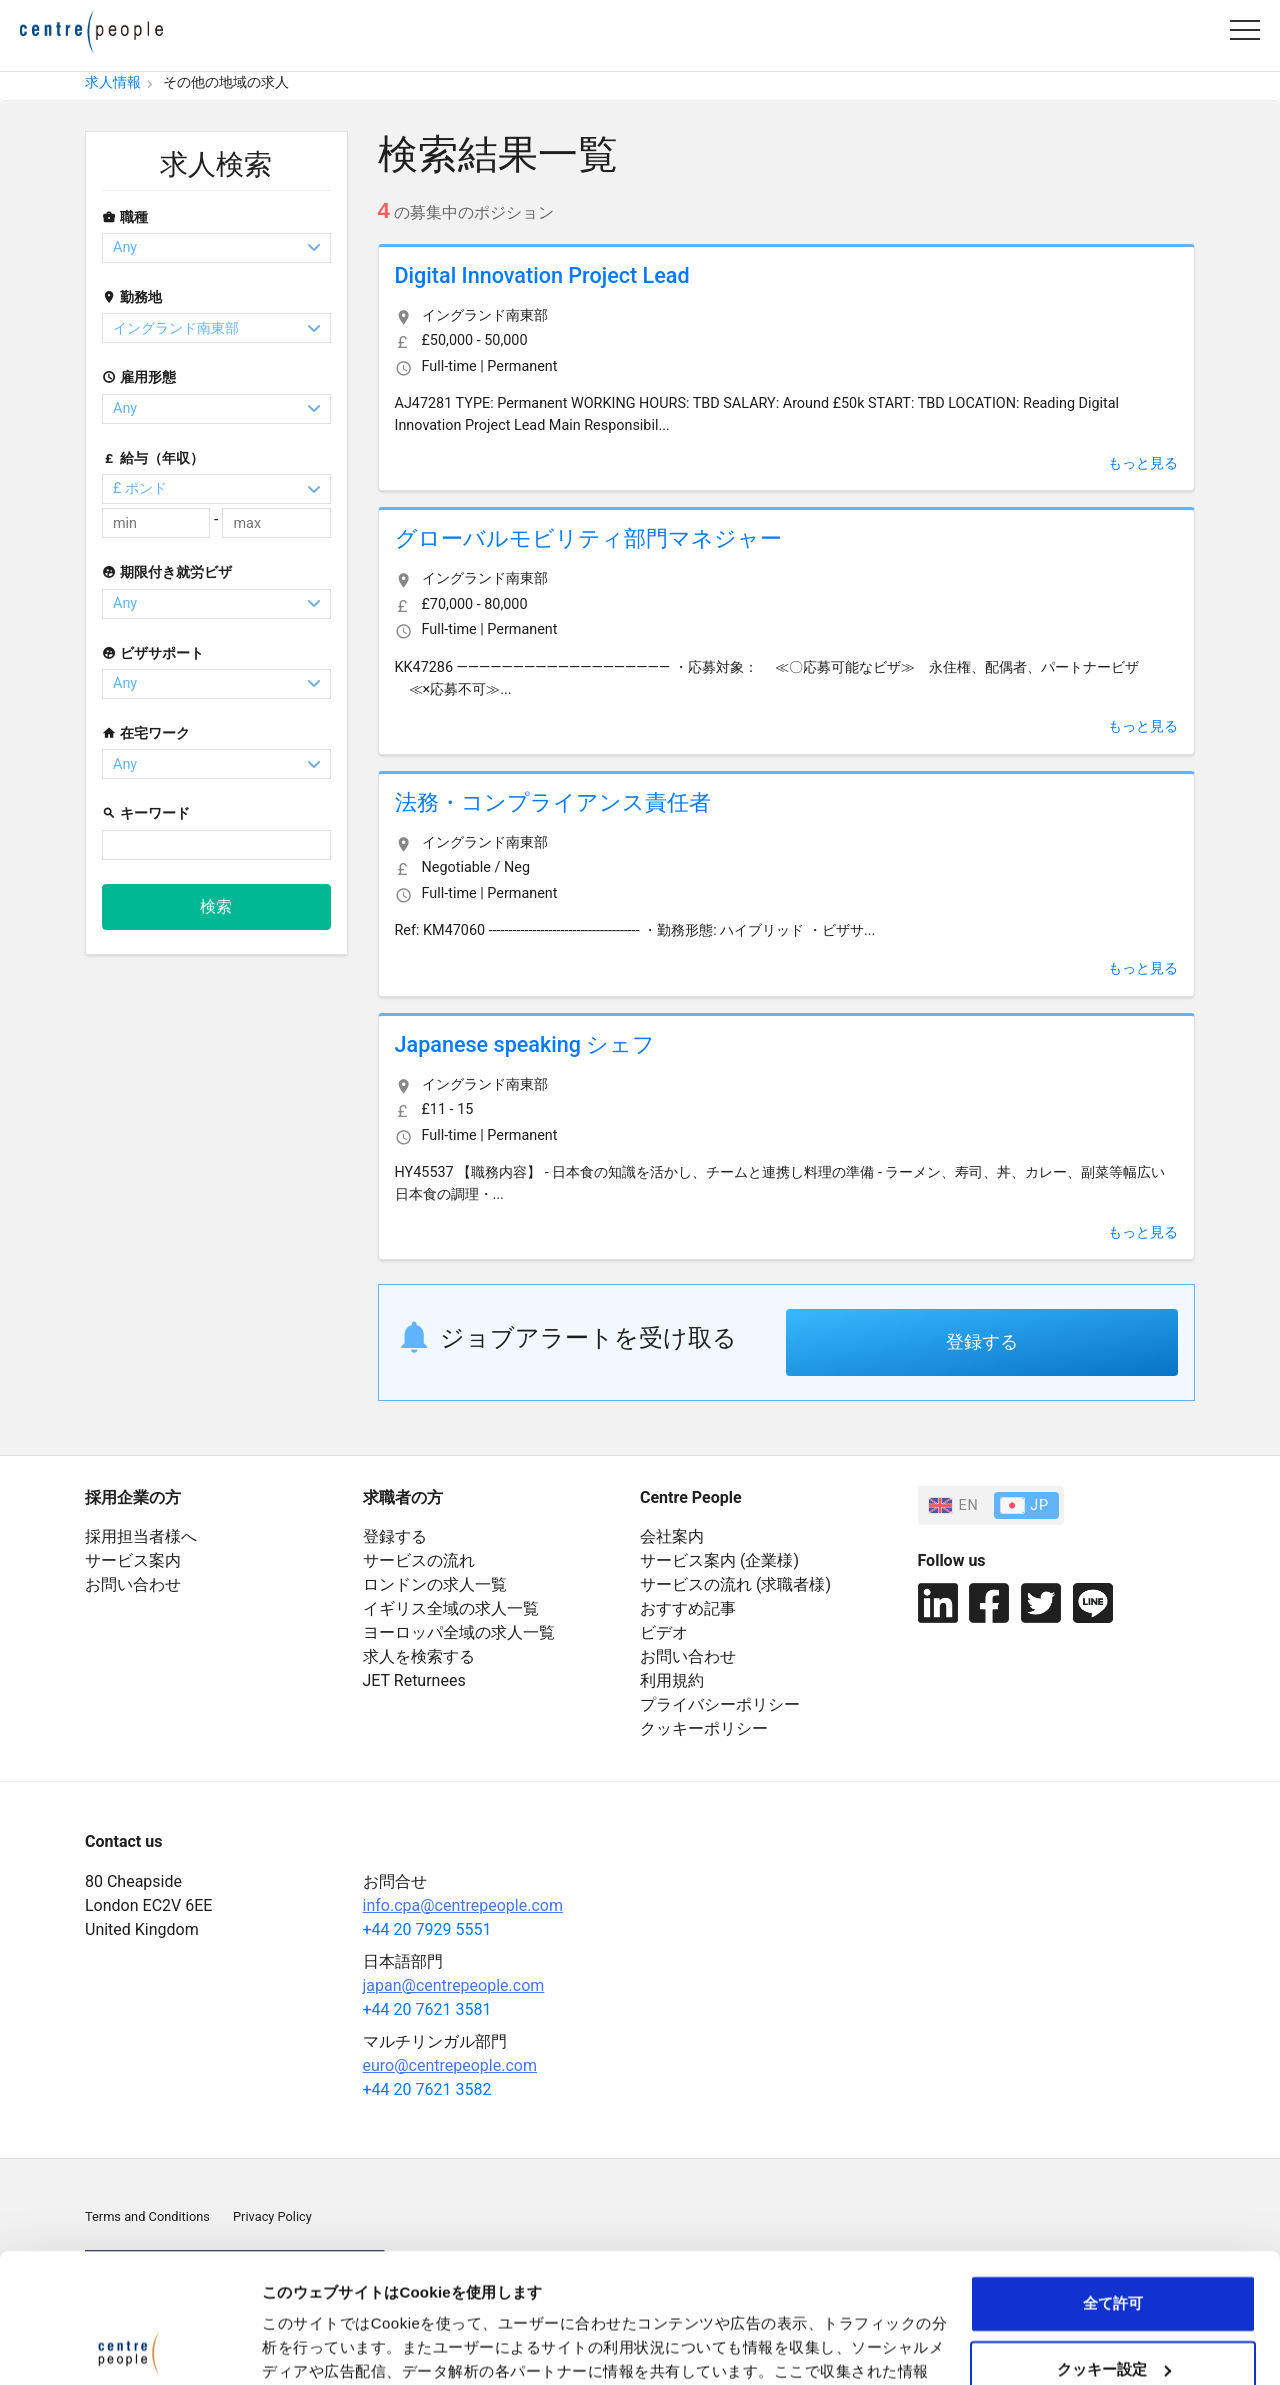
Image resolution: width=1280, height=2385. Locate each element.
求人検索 (216, 164)
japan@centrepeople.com (454, 1985)
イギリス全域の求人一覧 (451, 1608)
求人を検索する (419, 1656)
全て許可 (1113, 2174)
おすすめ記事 (688, 1608)
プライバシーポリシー (720, 1704)
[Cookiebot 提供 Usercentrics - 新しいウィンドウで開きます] (129, 2346)
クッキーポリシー (704, 1728)
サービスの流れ (419, 1560)
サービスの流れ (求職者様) (735, 1584)
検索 (216, 906)
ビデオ (664, 1632)
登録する (982, 1342)
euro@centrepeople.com (450, 2065)
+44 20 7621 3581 (427, 2009)
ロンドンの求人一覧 (435, 1584)
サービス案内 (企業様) (719, 1560)
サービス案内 (133, 1560)
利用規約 (672, 1680)
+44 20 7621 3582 (427, 2089)
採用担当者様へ (141, 1536)
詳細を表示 (300, 2345)
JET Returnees (414, 1680)
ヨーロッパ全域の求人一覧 (459, 1632)
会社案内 (672, 1536)
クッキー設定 (1114, 2239)
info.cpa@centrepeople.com (463, 1905)
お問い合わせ (133, 1584)
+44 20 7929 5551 (427, 1929)
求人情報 (113, 82)
